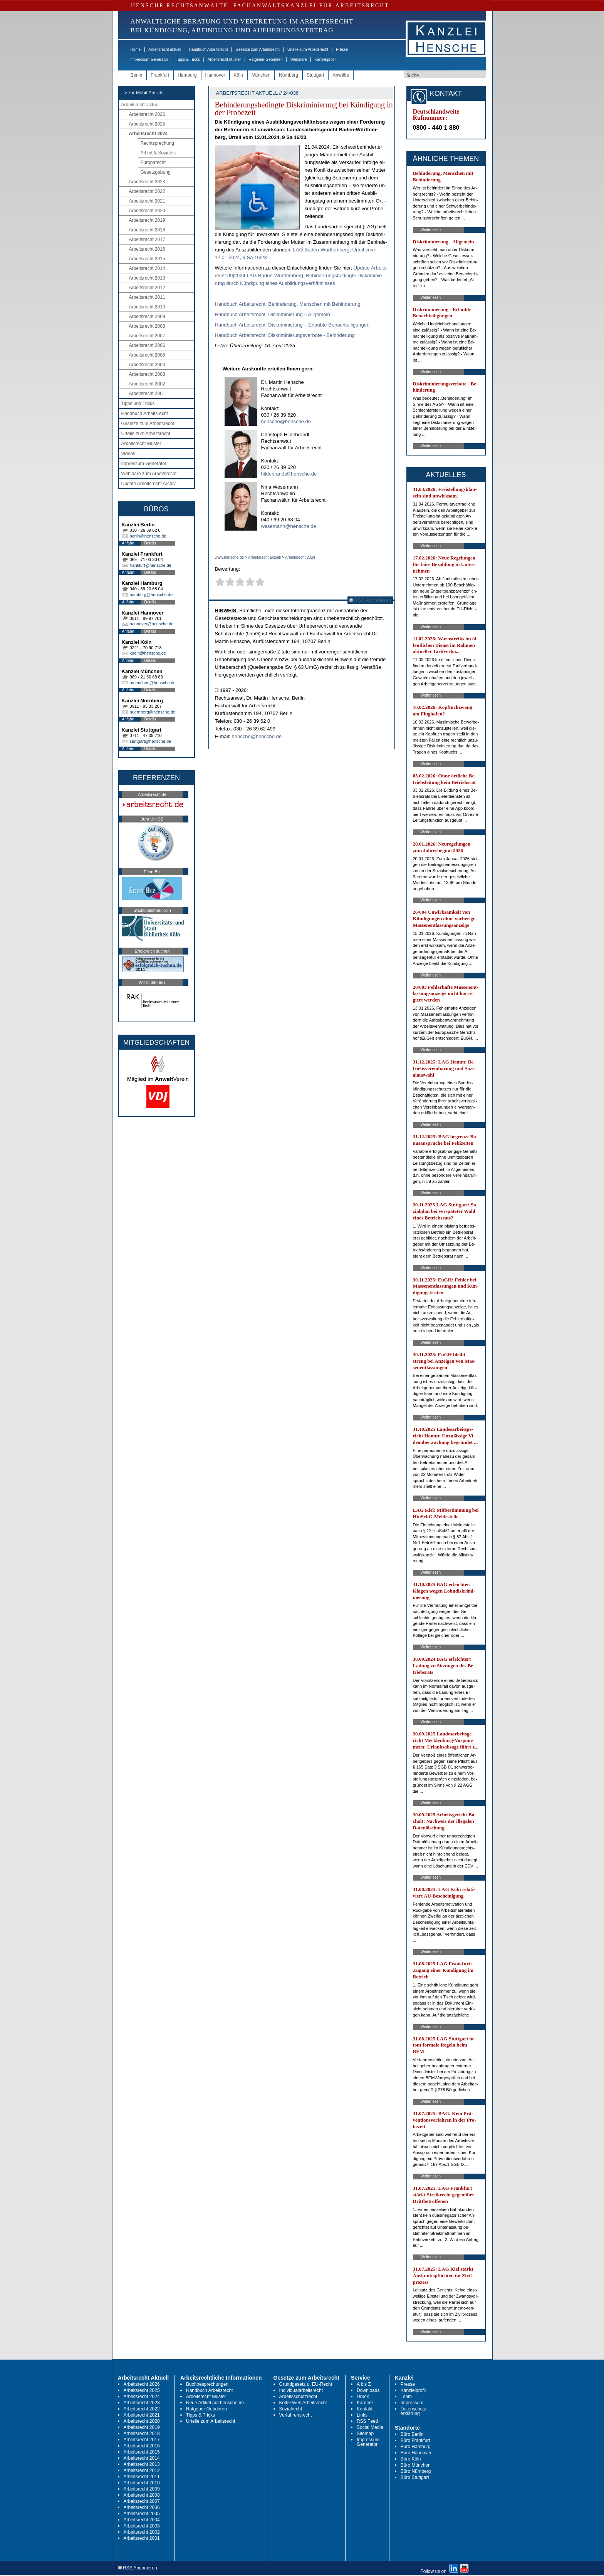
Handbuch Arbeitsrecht (208, 49)
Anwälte (340, 75)
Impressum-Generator (149, 59)
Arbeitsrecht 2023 (147, 181)
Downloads (368, 2390)
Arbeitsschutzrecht (298, 2396)
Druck (363, 2396)
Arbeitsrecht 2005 (147, 355)
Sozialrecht (290, 2409)
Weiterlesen (431, 230)
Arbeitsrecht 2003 (147, 374)
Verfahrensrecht (295, 2415)
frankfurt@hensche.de (150, 565)
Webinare (298, 59)
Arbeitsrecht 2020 (147, 210)
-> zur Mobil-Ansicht (143, 92)
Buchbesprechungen (207, 2384)
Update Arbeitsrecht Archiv (148, 483)
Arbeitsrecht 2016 (147, 249)
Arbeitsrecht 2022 (147, 191)
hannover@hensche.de (152, 623)
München (261, 75)
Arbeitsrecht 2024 (148, 133)
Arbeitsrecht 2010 (147, 307)
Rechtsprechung (157, 143)
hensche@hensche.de (286, 421)
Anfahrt (128, 543)
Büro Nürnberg (416, 2471)
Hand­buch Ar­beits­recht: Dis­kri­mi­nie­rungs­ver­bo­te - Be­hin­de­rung (285, 335)
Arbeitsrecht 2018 (147, 230)
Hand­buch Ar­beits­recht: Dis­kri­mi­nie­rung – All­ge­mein (272, 314)
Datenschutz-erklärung (414, 2411)
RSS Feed (367, 2421)
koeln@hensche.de (148, 653)
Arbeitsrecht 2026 (147, 114)
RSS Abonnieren (370, 600)
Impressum (412, 2402)
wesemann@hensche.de (288, 526)
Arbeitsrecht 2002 (147, 384)
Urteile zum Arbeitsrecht (307, 49)
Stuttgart (315, 75)
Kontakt (364, 2409)
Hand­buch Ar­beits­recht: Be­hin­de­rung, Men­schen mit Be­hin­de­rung (288, 304)
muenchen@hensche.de (153, 682)
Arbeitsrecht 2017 (147, 239)
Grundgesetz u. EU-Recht (305, 2384)
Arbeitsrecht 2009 (147, 316)
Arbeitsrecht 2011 (147, 297)
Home (136, 49)
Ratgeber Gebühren (265, 59)
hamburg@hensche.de (151, 594)
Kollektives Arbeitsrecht (303, 2402)
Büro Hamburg (416, 2446)
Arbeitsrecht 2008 (147, 326)
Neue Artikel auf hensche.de (215, 2402)
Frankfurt (160, 75)
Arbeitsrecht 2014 (147, 268)
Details (150, 543)
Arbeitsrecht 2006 (147, 345)
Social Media (370, 2427)
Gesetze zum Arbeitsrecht (257, 49)
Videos (128, 453)
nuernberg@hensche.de (152, 712)
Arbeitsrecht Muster (224, 59)
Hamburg (187, 75)
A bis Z (364, 2384)
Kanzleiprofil (324, 59)
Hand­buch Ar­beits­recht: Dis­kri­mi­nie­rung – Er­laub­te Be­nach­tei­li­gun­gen (292, 325)
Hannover (215, 75)
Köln (238, 75)
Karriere (365, 2402)
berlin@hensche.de (148, 536)
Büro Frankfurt (415, 2440)
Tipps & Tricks (188, 59)
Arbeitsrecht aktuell (164, 49)
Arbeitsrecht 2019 (147, 220)
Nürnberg (288, 75)
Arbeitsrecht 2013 (147, 278)
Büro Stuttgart (415, 2477)
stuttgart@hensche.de (150, 741)
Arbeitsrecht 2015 (147, 258)
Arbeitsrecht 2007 (147, 335)
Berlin (137, 75)
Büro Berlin (412, 2434)
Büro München (416, 2465)
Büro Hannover (416, 2452)
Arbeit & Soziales (158, 153)
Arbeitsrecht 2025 (147, 124)
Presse (342, 49)
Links (362, 2415)
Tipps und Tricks (138, 403)
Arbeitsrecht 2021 (147, 201)
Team (406, 2396)
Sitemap (365, 2433)
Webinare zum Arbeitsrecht (149, 473)
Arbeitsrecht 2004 (147, 364)
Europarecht (153, 162)
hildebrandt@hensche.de (289, 474)
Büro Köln (411, 2459)
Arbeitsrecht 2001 (147, 393)
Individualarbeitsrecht (301, 2390)
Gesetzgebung (156, 172)
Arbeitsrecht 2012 (147, 287)
